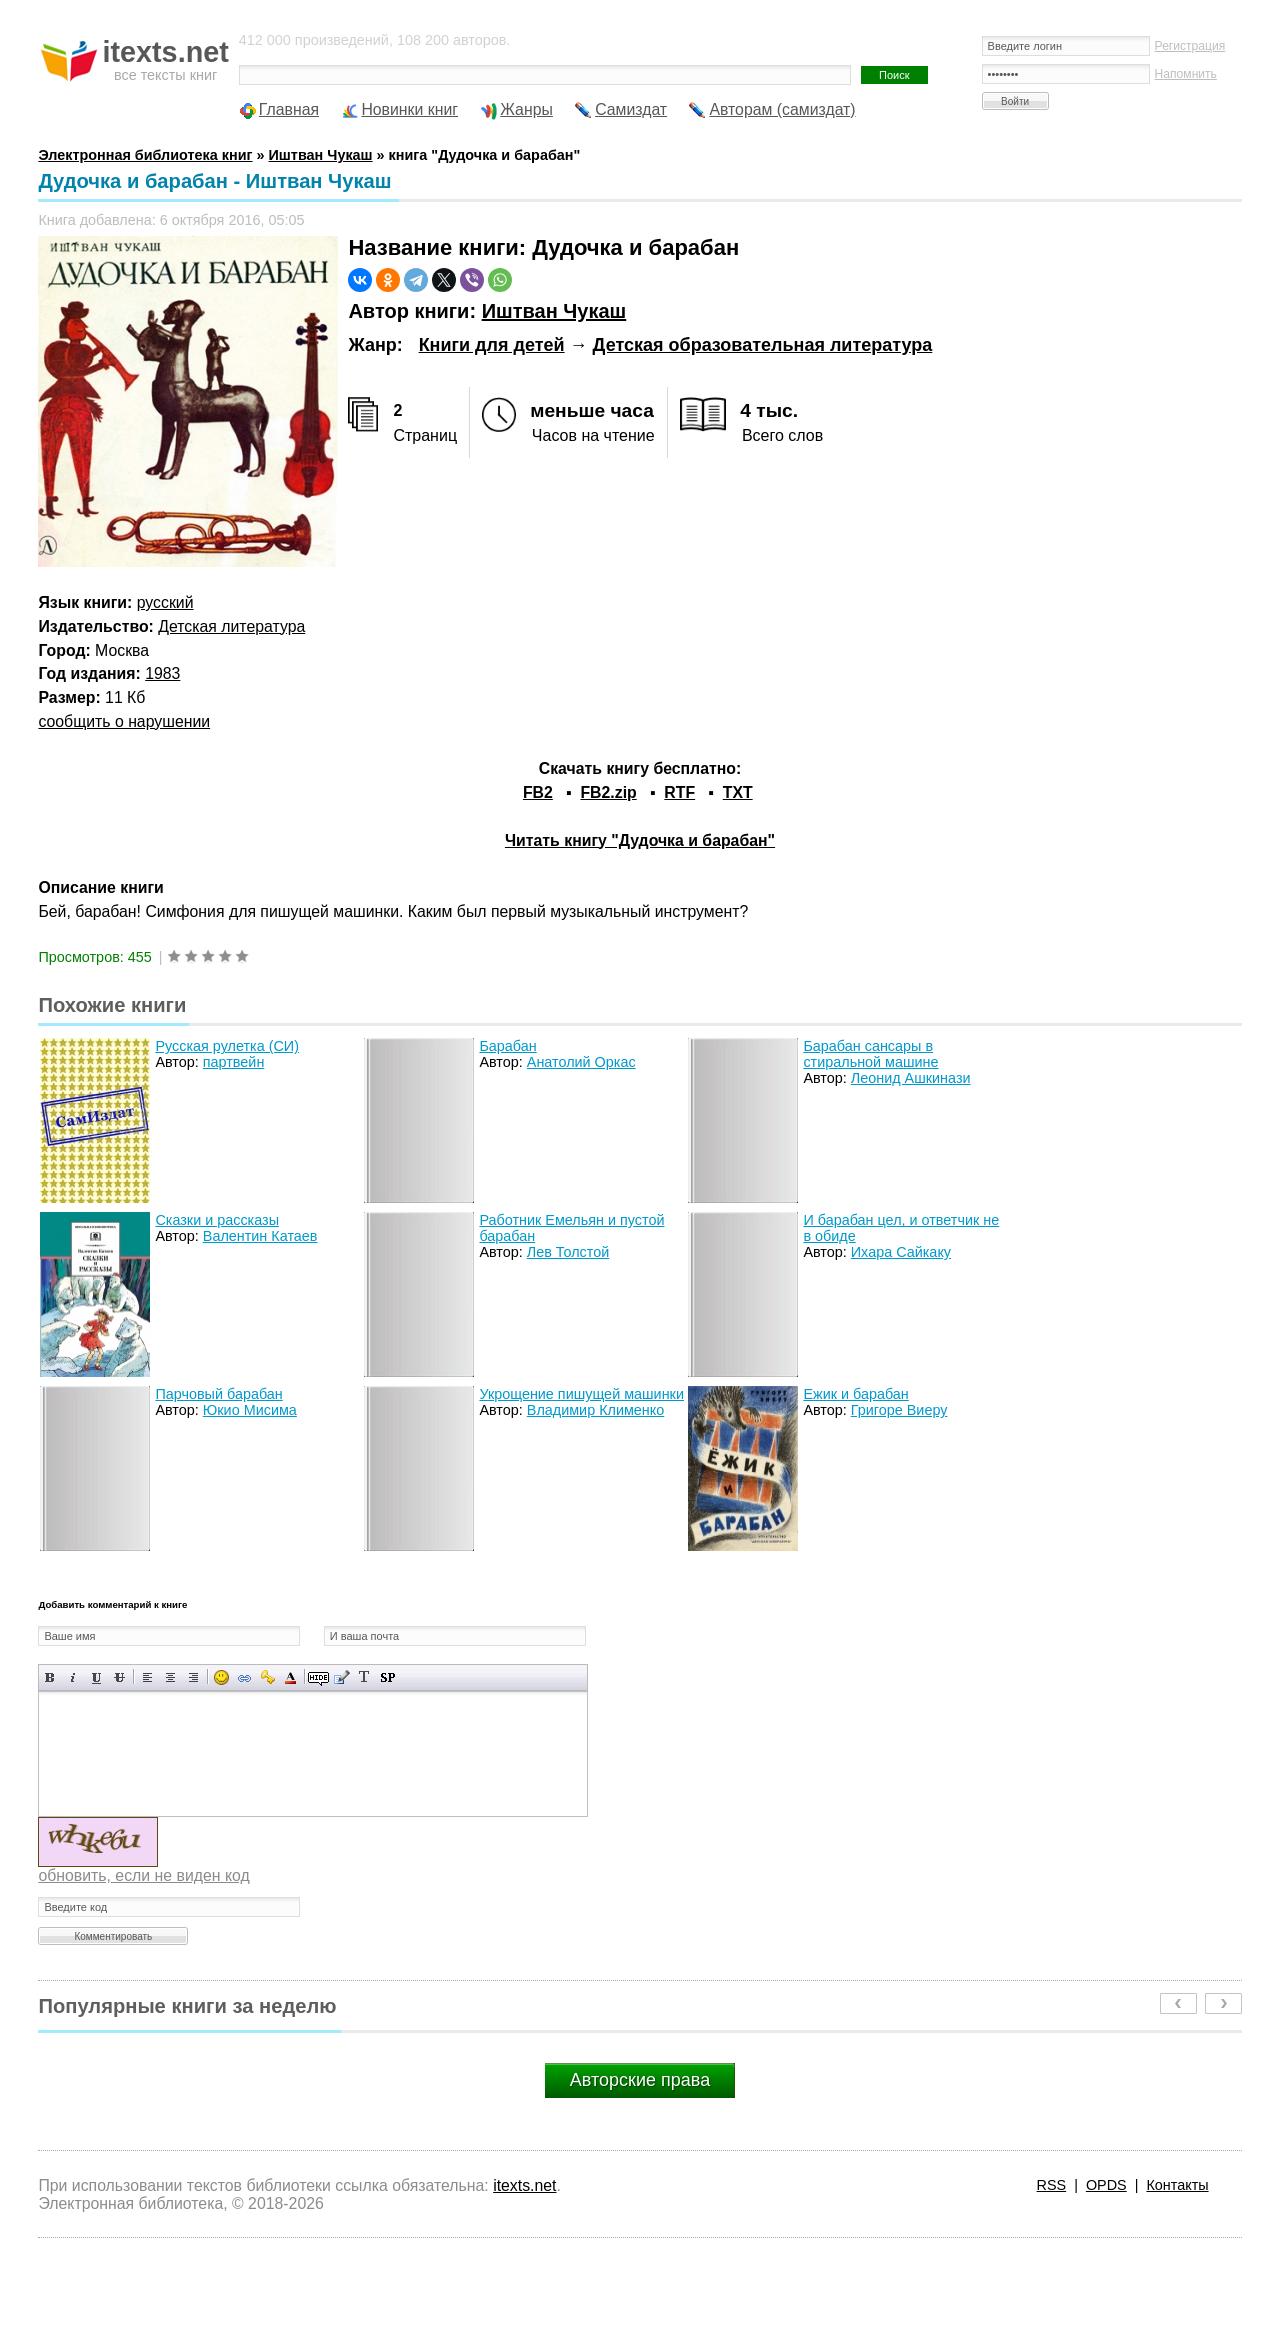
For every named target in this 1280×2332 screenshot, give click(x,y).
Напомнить (1186, 74)
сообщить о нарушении (124, 721)
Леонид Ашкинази (911, 1078)
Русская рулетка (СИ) (227, 1046)
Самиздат (631, 109)
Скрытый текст (318, 1677)
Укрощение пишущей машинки (581, 1394)
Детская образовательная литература (763, 345)
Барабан (507, 1046)
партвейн (234, 1062)
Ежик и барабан (855, 1394)
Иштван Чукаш (554, 311)
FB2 (538, 792)
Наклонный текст (73, 1677)
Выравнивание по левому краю (147, 1677)
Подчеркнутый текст (96, 1677)
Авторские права (640, 2080)
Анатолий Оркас (581, 1062)
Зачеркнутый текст (119, 1677)
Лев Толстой (568, 1252)
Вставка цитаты (341, 1677)
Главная (289, 109)
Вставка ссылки (244, 1677)
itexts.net (524, 2185)
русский (165, 602)
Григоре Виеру (899, 1410)
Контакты (1177, 2185)
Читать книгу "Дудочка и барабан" (640, 840)
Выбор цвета (290, 1677)
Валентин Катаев (260, 1236)
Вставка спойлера (387, 1677)
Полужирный (50, 1677)
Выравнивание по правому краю (193, 1677)
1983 (162, 673)
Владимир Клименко (596, 1410)
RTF (679, 792)
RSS (1052, 2185)
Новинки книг (409, 109)
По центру (170, 1677)
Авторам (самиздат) (782, 109)
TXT (738, 792)
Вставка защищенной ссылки (267, 1677)
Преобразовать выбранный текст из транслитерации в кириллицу (364, 1677)
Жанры (526, 109)
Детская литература (231, 626)
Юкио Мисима (250, 1410)
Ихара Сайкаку (901, 1252)
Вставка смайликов (221, 1677)
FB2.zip (608, 792)
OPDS (1106, 2185)
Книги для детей (492, 345)
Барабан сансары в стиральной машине (870, 1054)
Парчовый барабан (218, 1394)
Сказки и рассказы (217, 1220)
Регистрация (1190, 46)
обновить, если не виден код (143, 1875)
